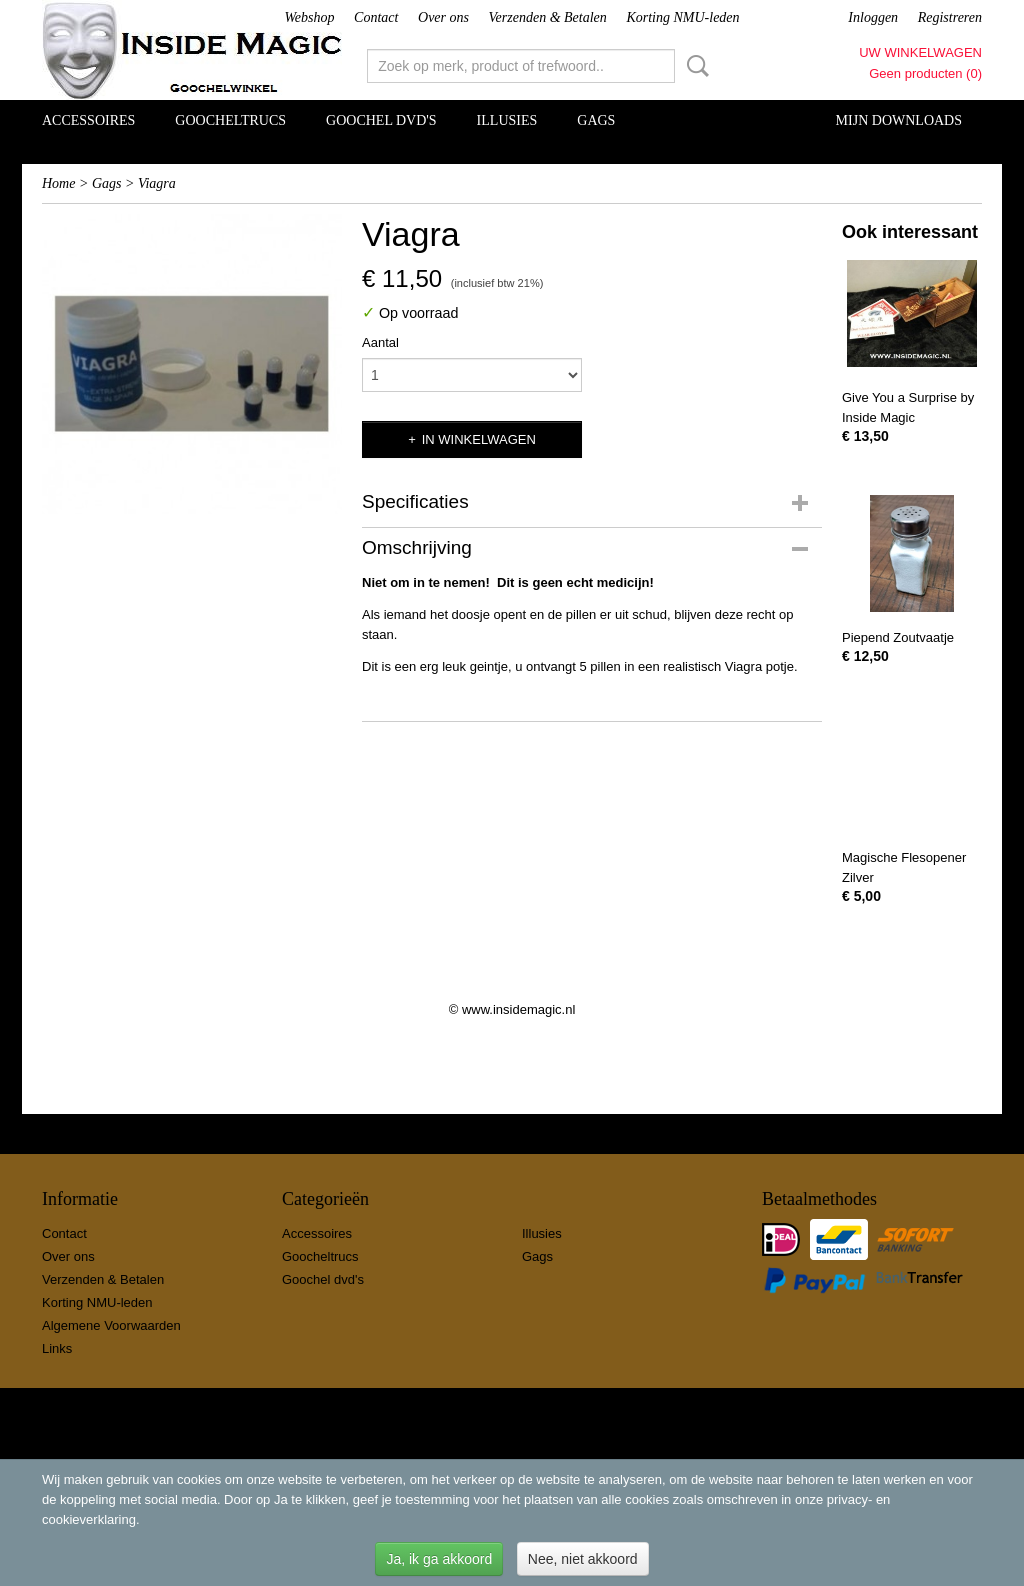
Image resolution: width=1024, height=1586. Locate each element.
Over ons (443, 17)
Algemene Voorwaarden (111, 1325)
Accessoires (88, 120)
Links (57, 1348)
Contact (376, 17)
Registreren (950, 17)
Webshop (309, 17)
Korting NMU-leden (682, 17)
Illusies (507, 120)
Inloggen (873, 17)
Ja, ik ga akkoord (439, 1559)
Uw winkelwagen (920, 52)
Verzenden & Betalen (548, 17)
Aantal (380, 342)
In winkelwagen (479, 439)
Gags (596, 120)
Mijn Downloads (899, 120)
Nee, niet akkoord (583, 1559)
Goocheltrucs (230, 120)
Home (58, 183)
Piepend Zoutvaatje (898, 637)
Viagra (157, 183)
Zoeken (694, 66)
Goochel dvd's (381, 120)
